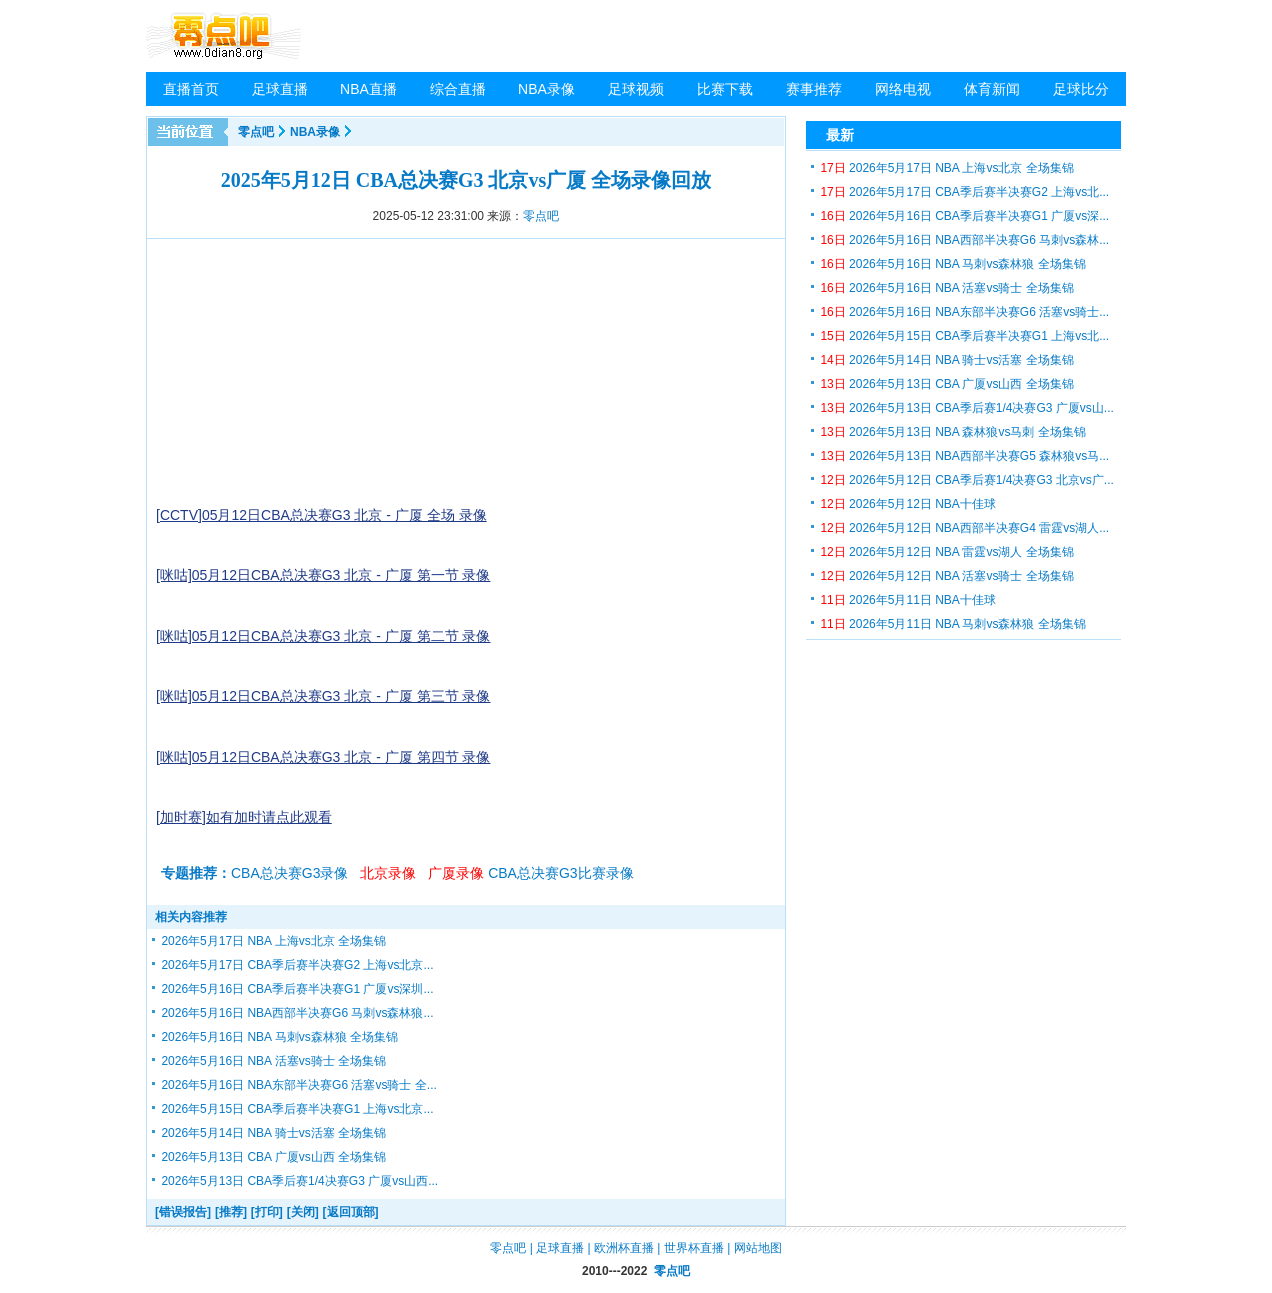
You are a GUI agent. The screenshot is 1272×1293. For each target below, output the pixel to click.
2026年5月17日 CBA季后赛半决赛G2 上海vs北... (964, 192)
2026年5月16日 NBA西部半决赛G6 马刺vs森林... (964, 240)
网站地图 (758, 1248)
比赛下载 (725, 89)
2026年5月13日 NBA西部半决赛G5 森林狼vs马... (964, 456)
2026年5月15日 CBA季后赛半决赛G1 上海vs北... (964, 336)
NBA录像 (546, 89)
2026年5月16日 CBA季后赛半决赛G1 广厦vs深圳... (297, 989)
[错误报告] (183, 1212)
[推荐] (231, 1212)
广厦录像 (456, 873)
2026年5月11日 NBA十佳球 (907, 600)
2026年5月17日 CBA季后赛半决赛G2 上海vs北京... (297, 965)
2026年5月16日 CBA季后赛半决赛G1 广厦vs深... (964, 216)
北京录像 (388, 873)
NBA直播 (368, 89)
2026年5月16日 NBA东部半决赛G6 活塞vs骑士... (964, 312)
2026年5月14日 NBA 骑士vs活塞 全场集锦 (273, 1133)
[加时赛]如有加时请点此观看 (244, 817)
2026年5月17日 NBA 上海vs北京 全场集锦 (273, 941)
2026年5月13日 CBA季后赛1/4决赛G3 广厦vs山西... (299, 1181)
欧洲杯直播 (624, 1248)
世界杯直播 (694, 1248)
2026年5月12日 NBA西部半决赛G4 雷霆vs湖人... (964, 528)
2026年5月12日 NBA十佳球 (907, 504)
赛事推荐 (814, 89)
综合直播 (458, 89)
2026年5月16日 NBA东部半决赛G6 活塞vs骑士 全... (298, 1085)
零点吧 (256, 132)
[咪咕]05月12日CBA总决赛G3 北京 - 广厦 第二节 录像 (323, 636)
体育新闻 (992, 89)
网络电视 (903, 89)
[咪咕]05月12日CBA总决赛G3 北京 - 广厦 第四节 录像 (323, 757)
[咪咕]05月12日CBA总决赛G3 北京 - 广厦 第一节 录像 (323, 575)
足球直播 (280, 89)
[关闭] (303, 1212)
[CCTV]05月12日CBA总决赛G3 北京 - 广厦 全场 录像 (321, 515)
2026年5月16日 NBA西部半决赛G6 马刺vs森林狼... (297, 1013)
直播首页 (191, 89)
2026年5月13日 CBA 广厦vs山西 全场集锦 (273, 1157)
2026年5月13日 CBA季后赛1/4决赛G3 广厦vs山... (966, 408)
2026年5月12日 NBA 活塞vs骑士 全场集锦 (946, 576)
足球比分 (1081, 89)
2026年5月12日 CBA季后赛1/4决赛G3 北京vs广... (966, 480)
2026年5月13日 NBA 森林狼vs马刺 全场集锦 (952, 432)
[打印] (267, 1212)
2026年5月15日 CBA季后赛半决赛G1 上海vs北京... (297, 1109)
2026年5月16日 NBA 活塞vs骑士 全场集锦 (273, 1061)
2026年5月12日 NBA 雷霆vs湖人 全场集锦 (946, 552)
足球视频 (636, 89)
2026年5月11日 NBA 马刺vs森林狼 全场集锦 (952, 624)
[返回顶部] (351, 1212)
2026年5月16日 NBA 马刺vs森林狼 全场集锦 (279, 1037)
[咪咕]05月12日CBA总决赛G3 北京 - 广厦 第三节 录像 (323, 696)
